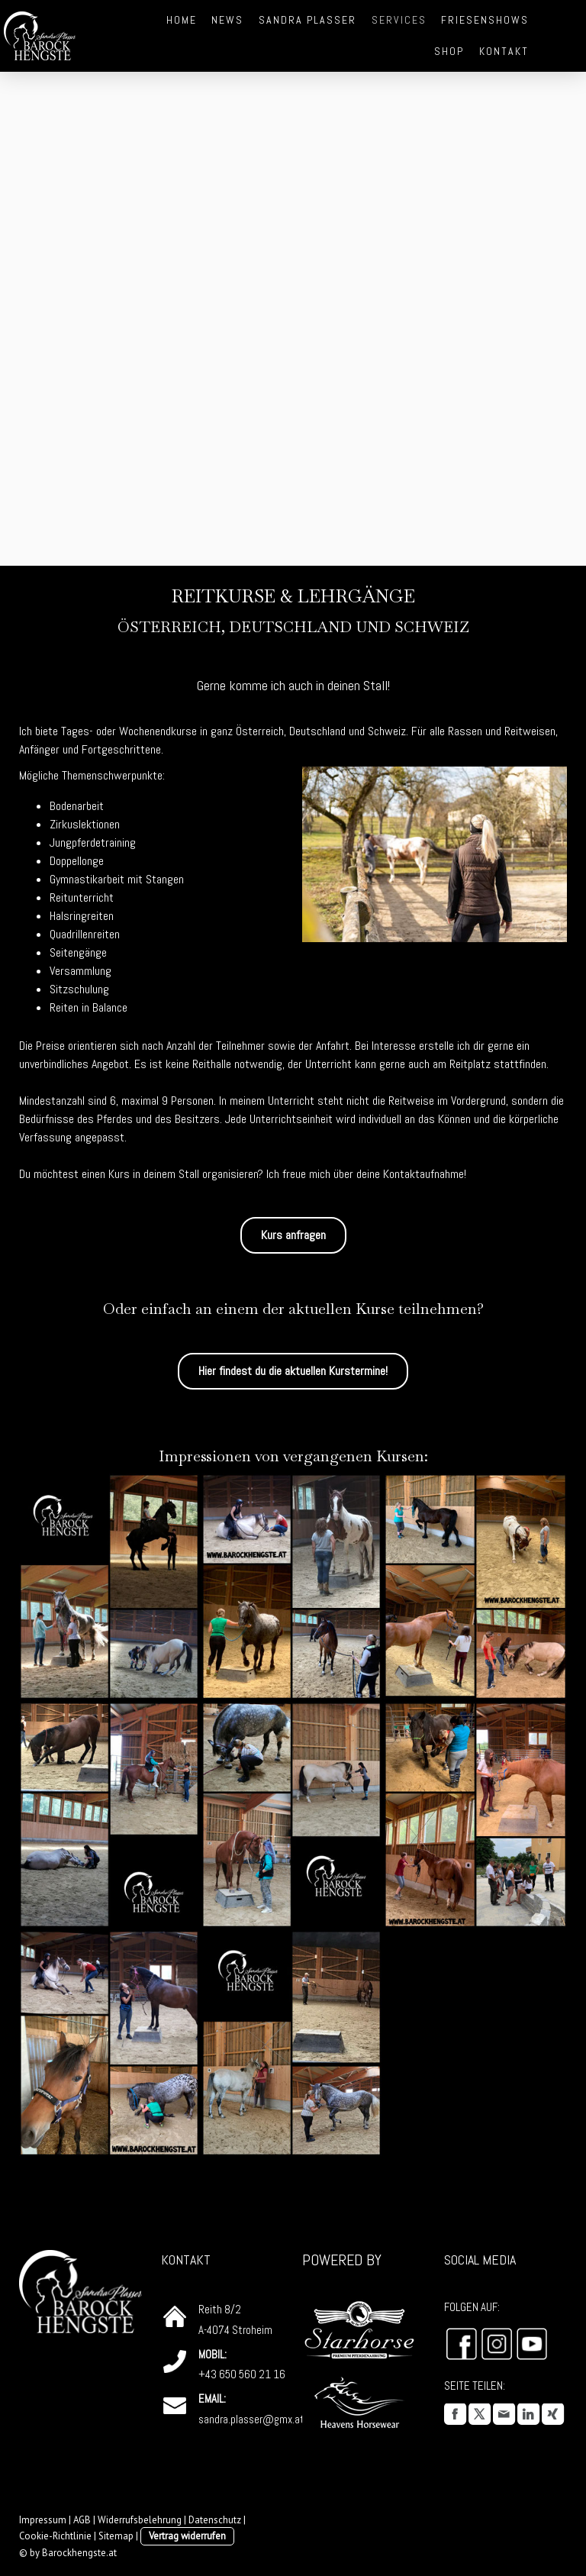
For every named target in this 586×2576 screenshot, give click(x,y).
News (227, 20)
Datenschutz (214, 2519)
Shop (449, 51)
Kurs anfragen (293, 1235)
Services (399, 20)
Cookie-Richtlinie (55, 2535)
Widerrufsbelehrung (140, 2519)
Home (181, 20)
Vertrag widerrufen (187, 2535)
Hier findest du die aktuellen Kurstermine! (293, 1371)
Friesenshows (485, 20)
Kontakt (504, 51)
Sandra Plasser (307, 20)
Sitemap (116, 2535)
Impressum (42, 2519)
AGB (82, 2519)
